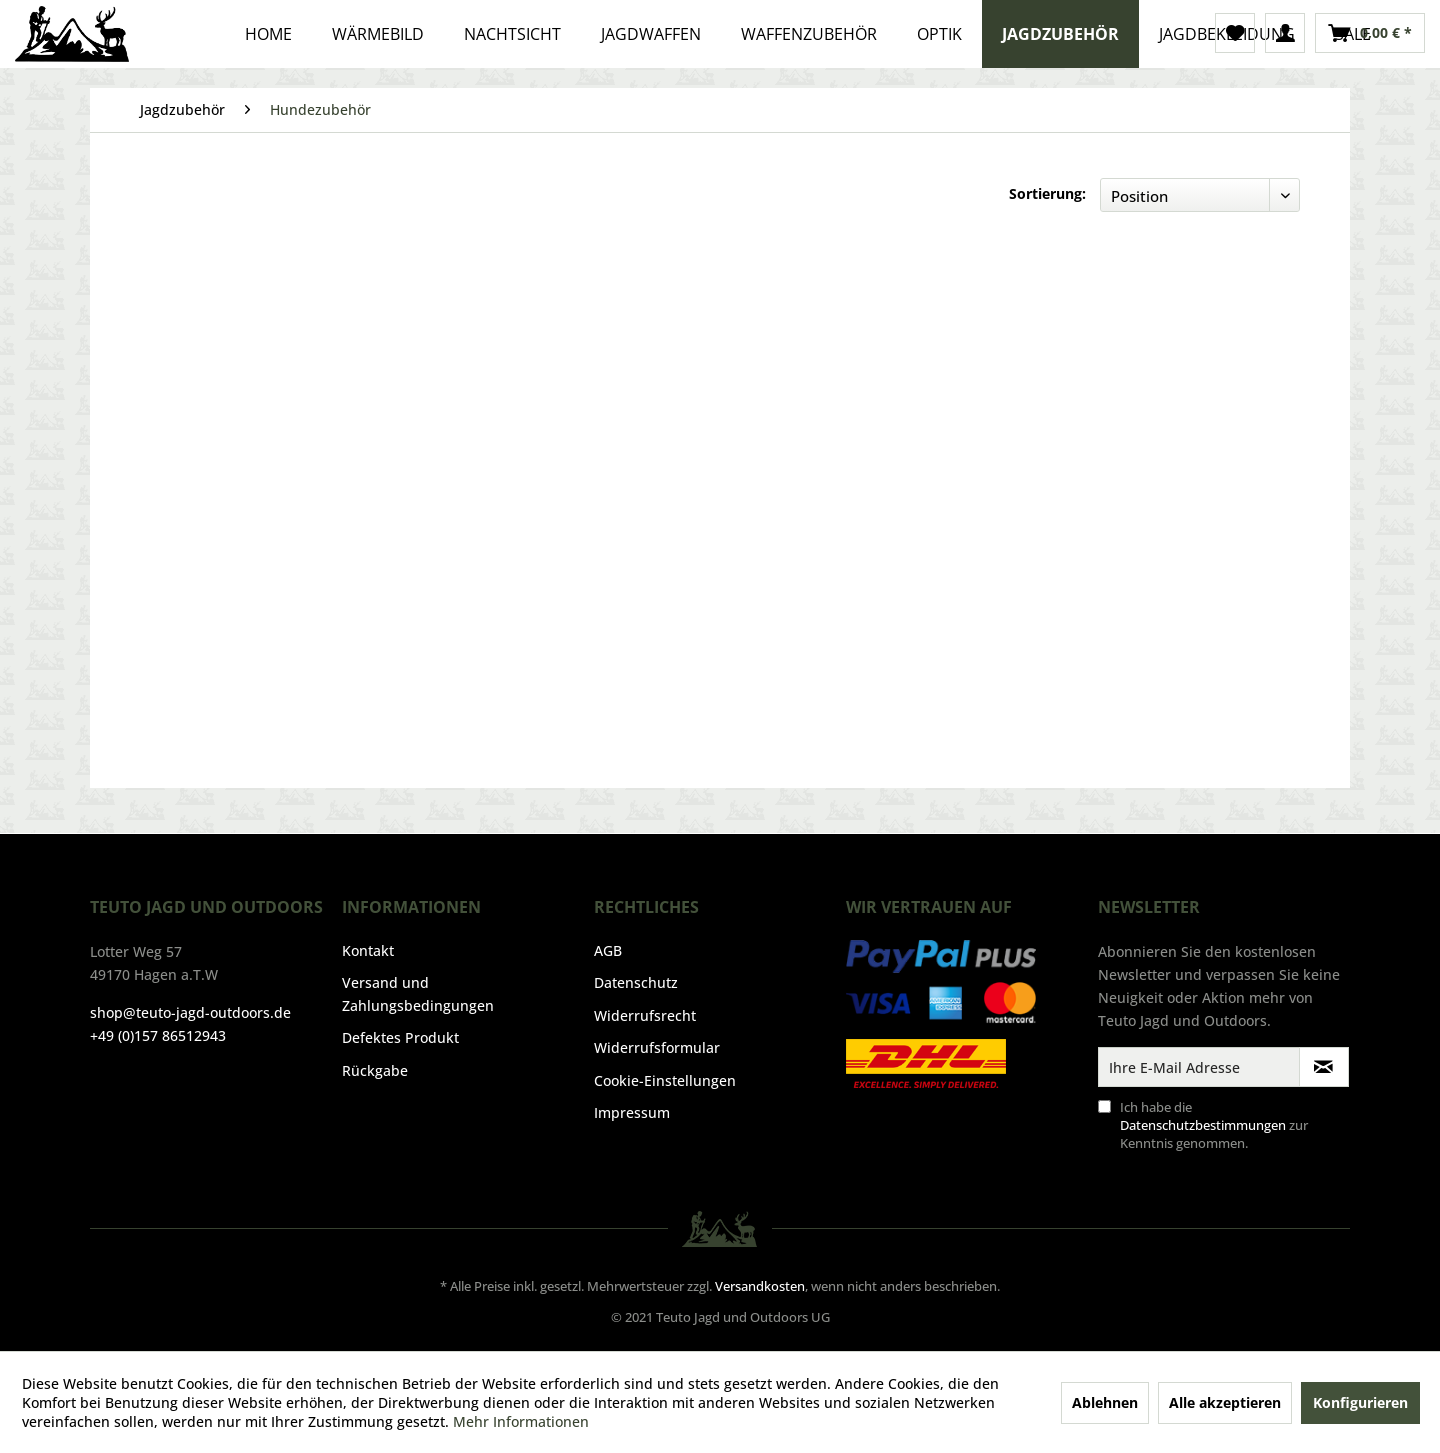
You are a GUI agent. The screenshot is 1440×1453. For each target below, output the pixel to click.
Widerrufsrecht (645, 1015)
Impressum (632, 1112)
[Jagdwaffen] (651, 34)
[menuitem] (1235, 33)
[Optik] (939, 34)
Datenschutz (636, 982)
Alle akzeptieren (1225, 1402)
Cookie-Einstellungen (665, 1080)
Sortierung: (1047, 193)
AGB (608, 950)
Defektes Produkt (400, 1037)
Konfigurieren (1360, 1402)
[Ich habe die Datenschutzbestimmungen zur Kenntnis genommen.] (1104, 1106)
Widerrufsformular (657, 1047)
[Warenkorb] (1370, 33)
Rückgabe (375, 1070)
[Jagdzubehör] (1060, 34)
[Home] (268, 34)
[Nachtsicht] (512, 34)
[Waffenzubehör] (809, 34)
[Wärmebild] (378, 34)
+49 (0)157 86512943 (158, 1035)
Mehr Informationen (521, 1421)
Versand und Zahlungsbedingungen (418, 993)
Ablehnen (1105, 1402)
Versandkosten (760, 1286)
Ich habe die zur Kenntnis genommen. (1214, 1125)
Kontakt (368, 950)
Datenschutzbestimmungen (1203, 1125)
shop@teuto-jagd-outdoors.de (190, 1012)
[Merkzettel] (1235, 33)
